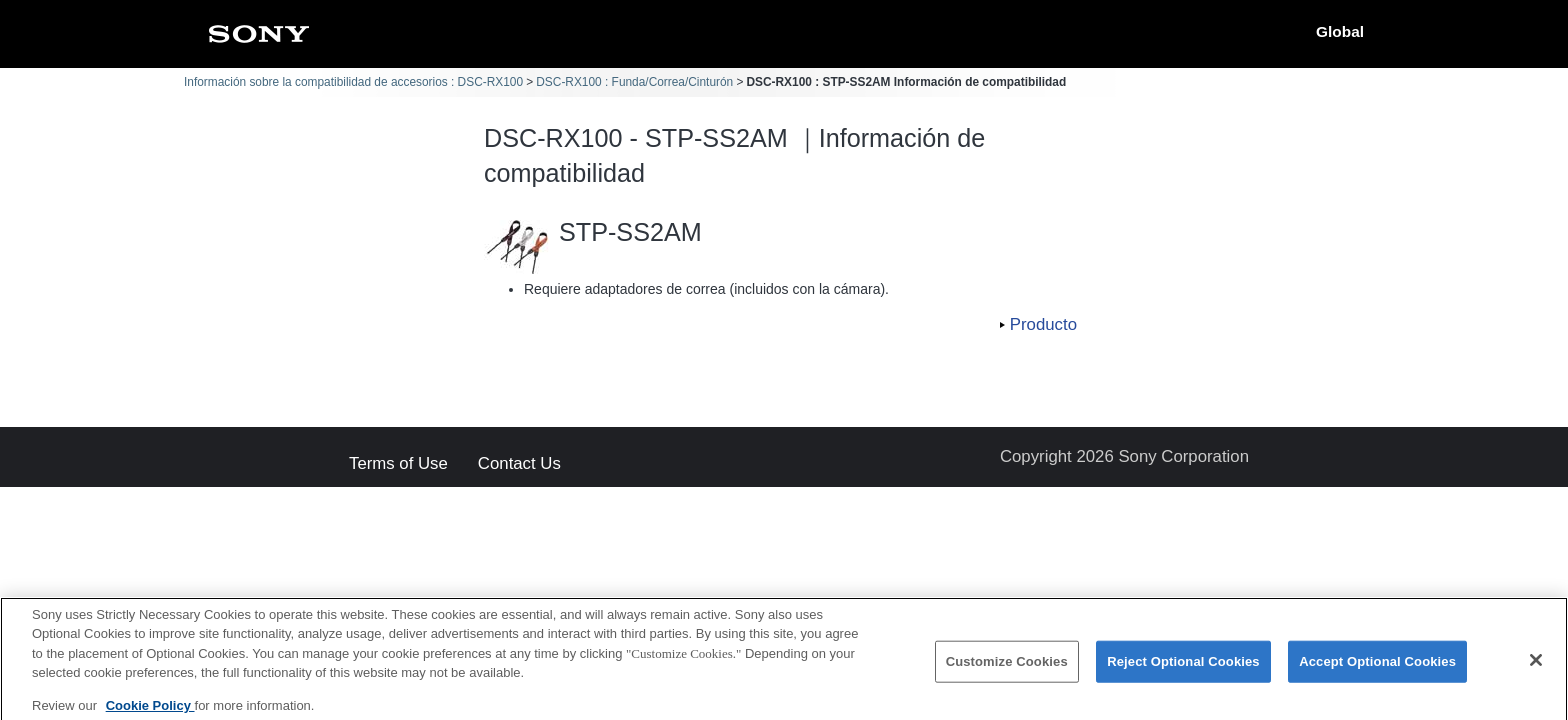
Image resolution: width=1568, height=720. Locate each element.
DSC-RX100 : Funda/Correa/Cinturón (634, 82)
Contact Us (519, 464)
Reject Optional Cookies (1183, 670)
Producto (1043, 324)
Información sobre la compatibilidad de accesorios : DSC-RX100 (353, 82)
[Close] (1536, 669)
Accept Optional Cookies (1377, 670)
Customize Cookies (1007, 670)
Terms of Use (398, 464)
